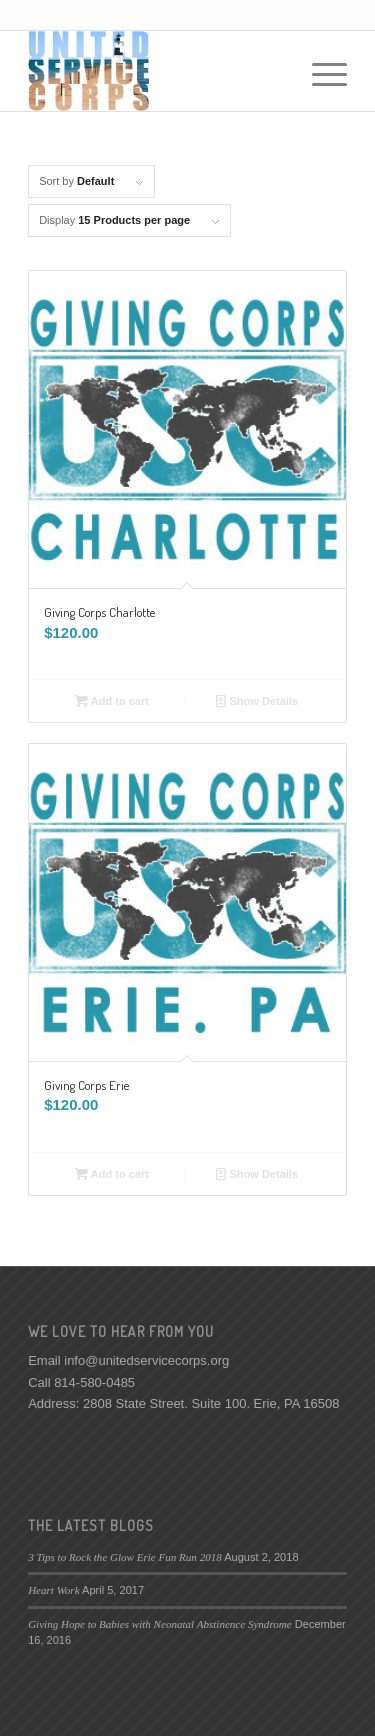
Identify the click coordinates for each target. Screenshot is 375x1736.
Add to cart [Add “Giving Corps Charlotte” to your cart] (112, 701)
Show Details (257, 701)
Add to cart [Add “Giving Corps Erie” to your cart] (112, 1174)
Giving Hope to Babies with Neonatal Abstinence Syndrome (160, 1624)
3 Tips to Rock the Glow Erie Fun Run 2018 (125, 1557)
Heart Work (53, 1590)
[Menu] (319, 71)
